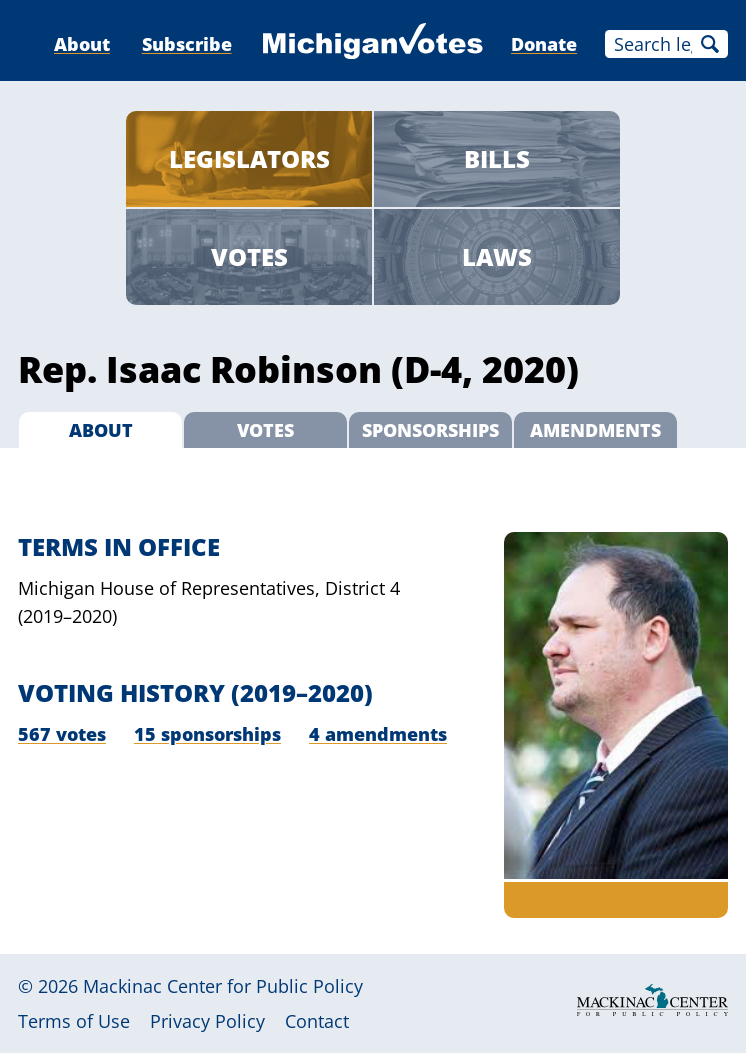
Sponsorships (430, 430)
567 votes (62, 734)
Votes (249, 256)
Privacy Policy (207, 1021)
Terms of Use (74, 1021)
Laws (497, 256)
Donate (544, 44)
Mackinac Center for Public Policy (223, 986)
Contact (317, 1021)
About (82, 44)
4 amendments (378, 734)
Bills (497, 158)
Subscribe (187, 44)
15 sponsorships (207, 734)
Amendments (595, 430)
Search (710, 44)
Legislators (249, 158)
